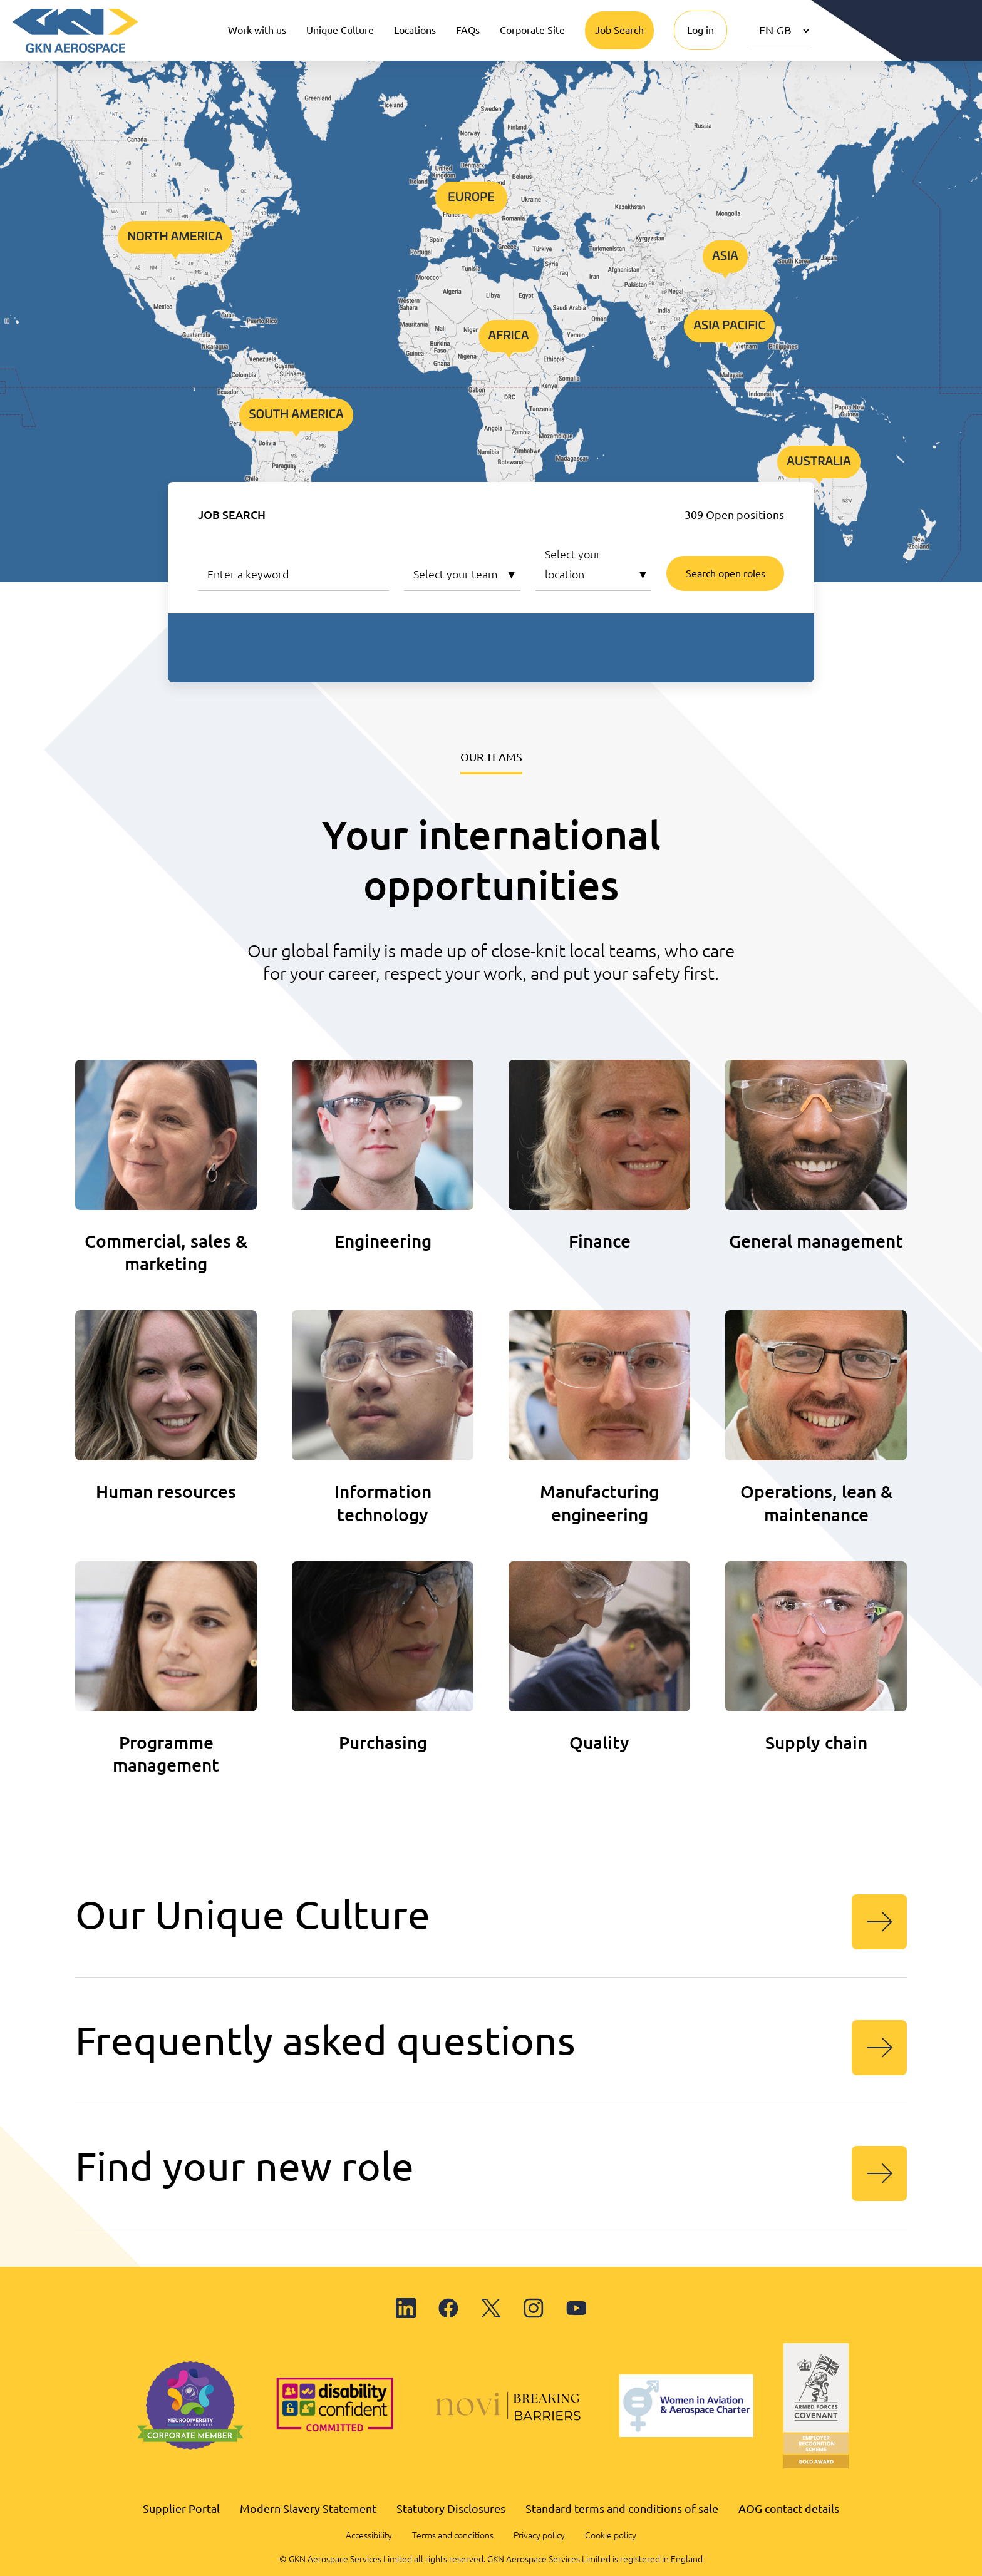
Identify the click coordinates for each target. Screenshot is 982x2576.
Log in (700, 30)
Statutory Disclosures (450, 2508)
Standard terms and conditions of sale (621, 2508)
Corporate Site (532, 30)
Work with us (257, 30)
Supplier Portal (181, 2508)
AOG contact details (788, 2508)
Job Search (619, 30)
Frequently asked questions (491, 2046)
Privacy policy (539, 2535)
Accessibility (369, 2535)
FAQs (468, 30)
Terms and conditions (453, 2535)
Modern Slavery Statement (308, 2508)
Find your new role (491, 2172)
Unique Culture (340, 30)
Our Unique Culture (491, 1920)
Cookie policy (610, 2535)
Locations (415, 30)
